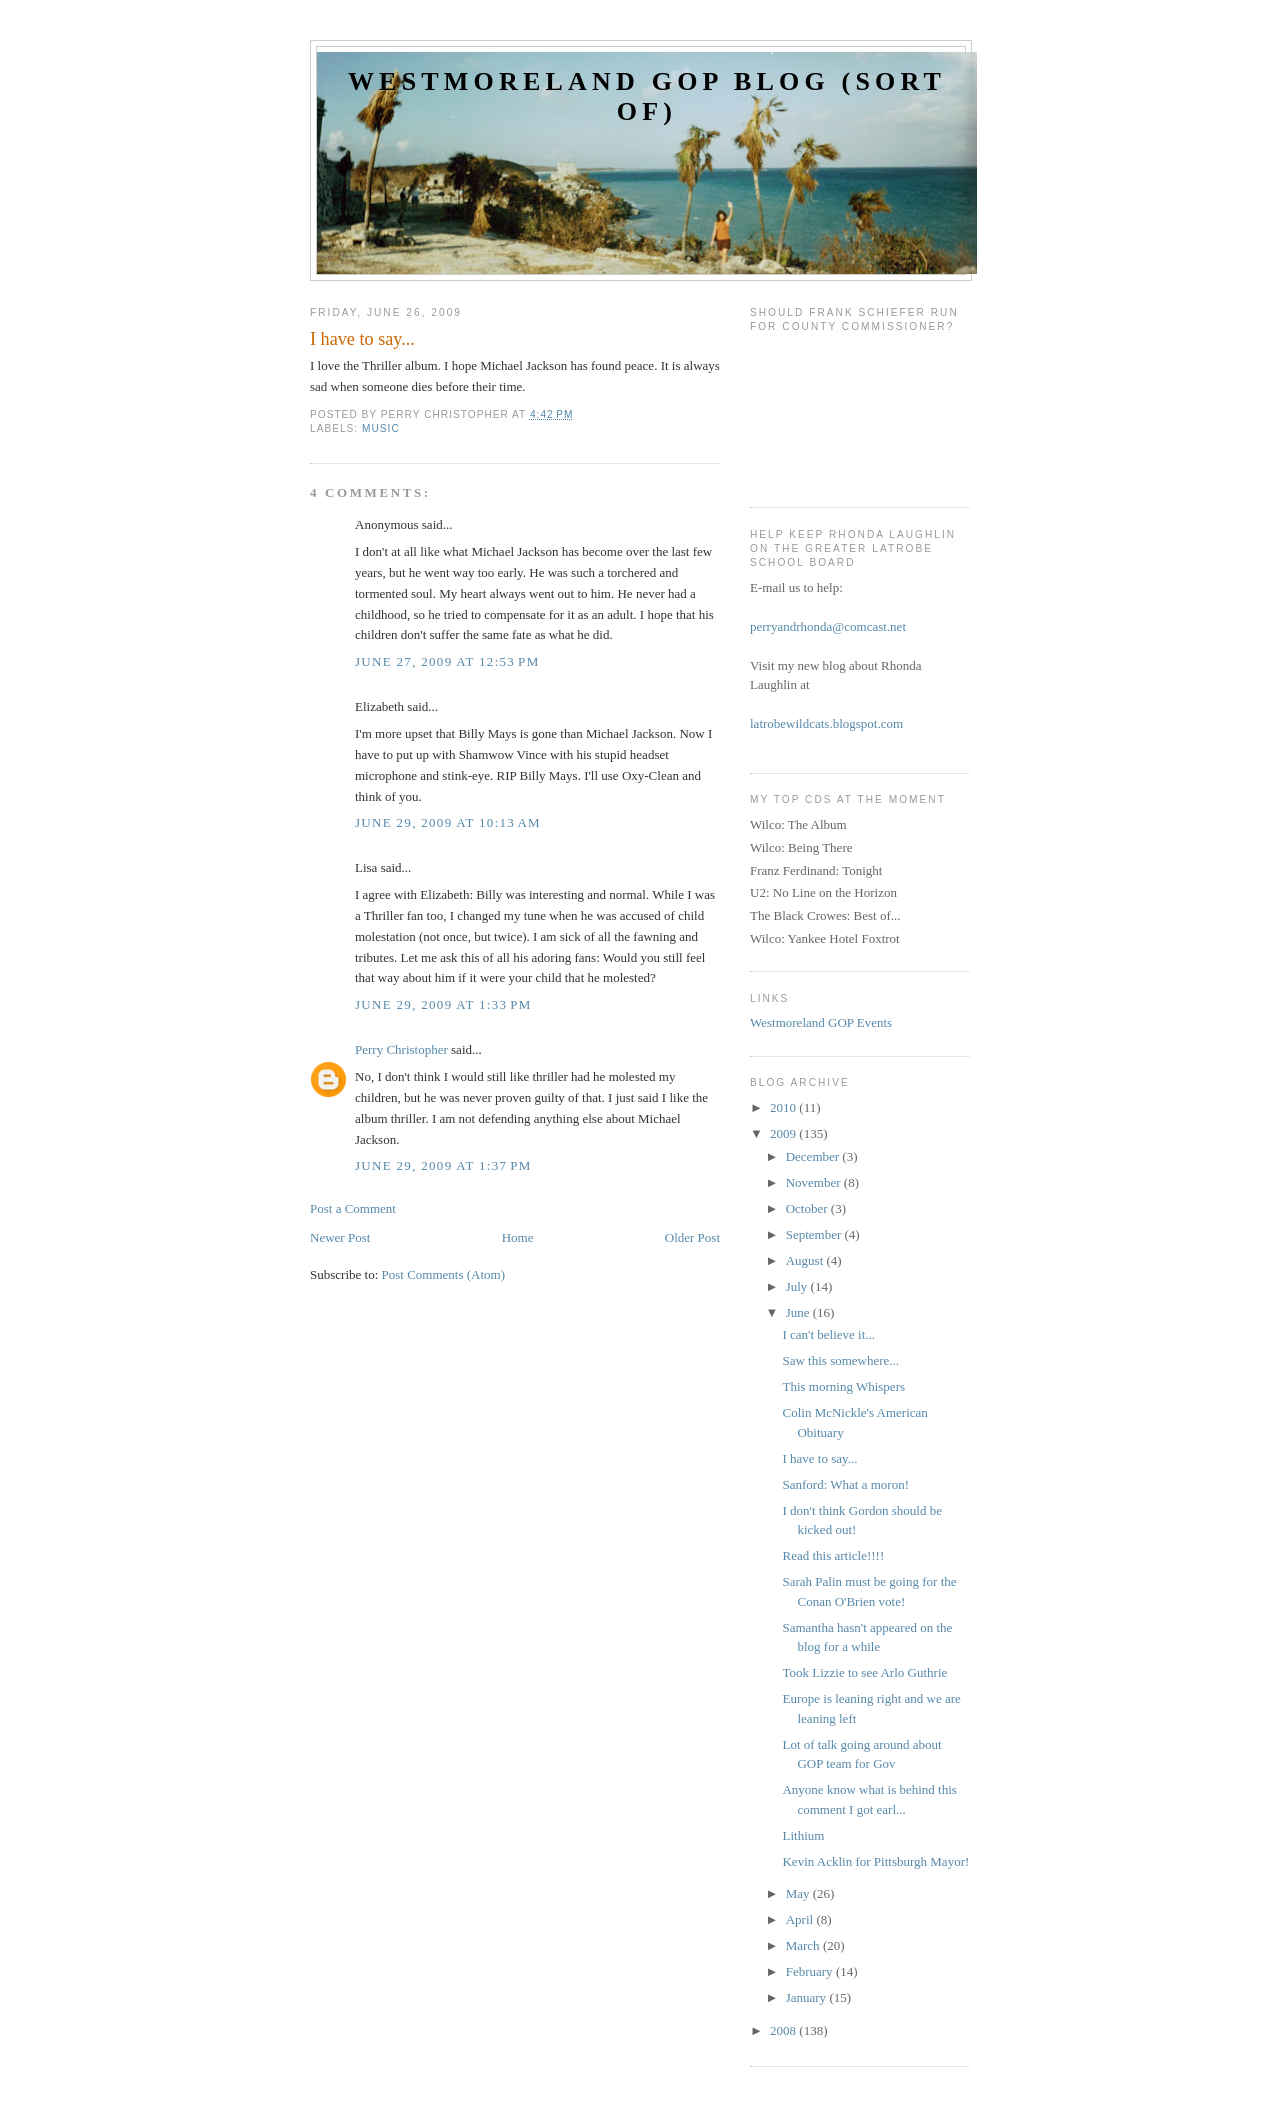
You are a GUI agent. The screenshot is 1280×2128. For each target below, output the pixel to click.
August (806, 1260)
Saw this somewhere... (840, 1360)
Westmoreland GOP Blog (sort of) (647, 96)
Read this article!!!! (833, 1555)
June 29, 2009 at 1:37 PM (443, 1165)
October (808, 1208)
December (814, 1156)
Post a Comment (353, 1208)
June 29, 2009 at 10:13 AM (448, 822)
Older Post (692, 1237)
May (799, 1893)
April (801, 1919)
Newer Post (340, 1237)
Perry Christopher (401, 1049)
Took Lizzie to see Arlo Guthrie (864, 1672)
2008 (784, 2030)
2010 (784, 1107)
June (799, 1312)
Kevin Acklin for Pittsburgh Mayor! (875, 1861)
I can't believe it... (828, 1334)
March (804, 1945)
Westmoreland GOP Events (821, 1022)
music (381, 428)
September (815, 1234)
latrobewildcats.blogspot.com (826, 723)
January (808, 1997)
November (815, 1182)
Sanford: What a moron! (845, 1484)
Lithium (803, 1835)
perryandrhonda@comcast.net (828, 626)
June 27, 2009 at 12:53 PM (447, 661)
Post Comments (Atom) (444, 1274)
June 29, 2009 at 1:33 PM (443, 1004)
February (811, 1971)
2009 (784, 1133)
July (798, 1286)
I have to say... (819, 1458)
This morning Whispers (843, 1386)
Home (518, 1237)
